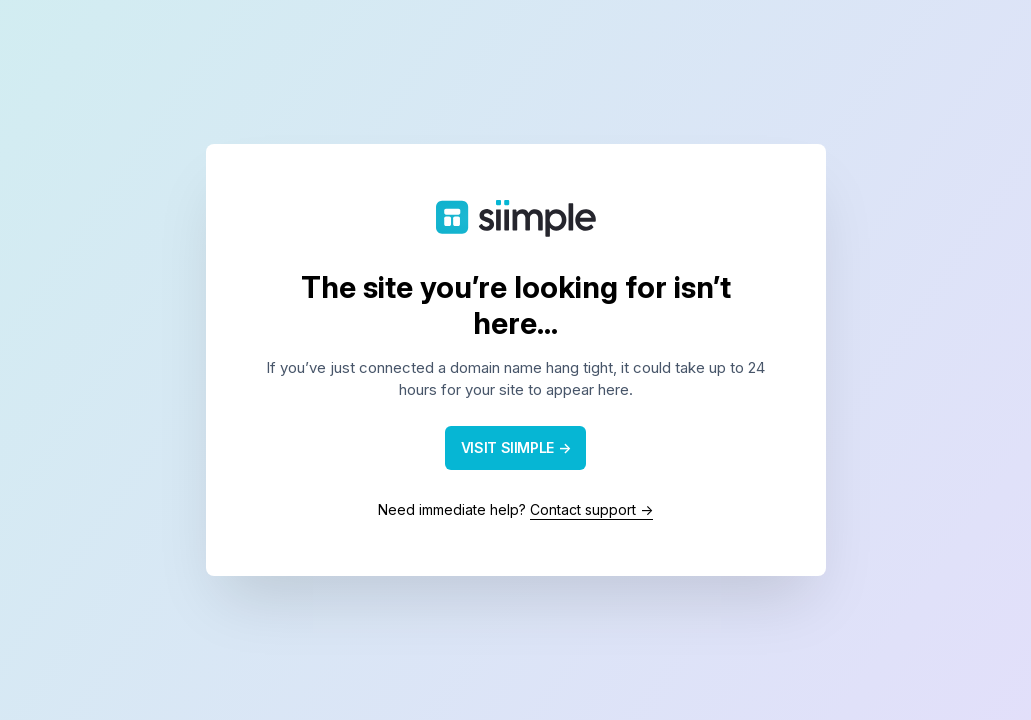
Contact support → (591, 509)
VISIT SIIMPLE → (516, 447)
